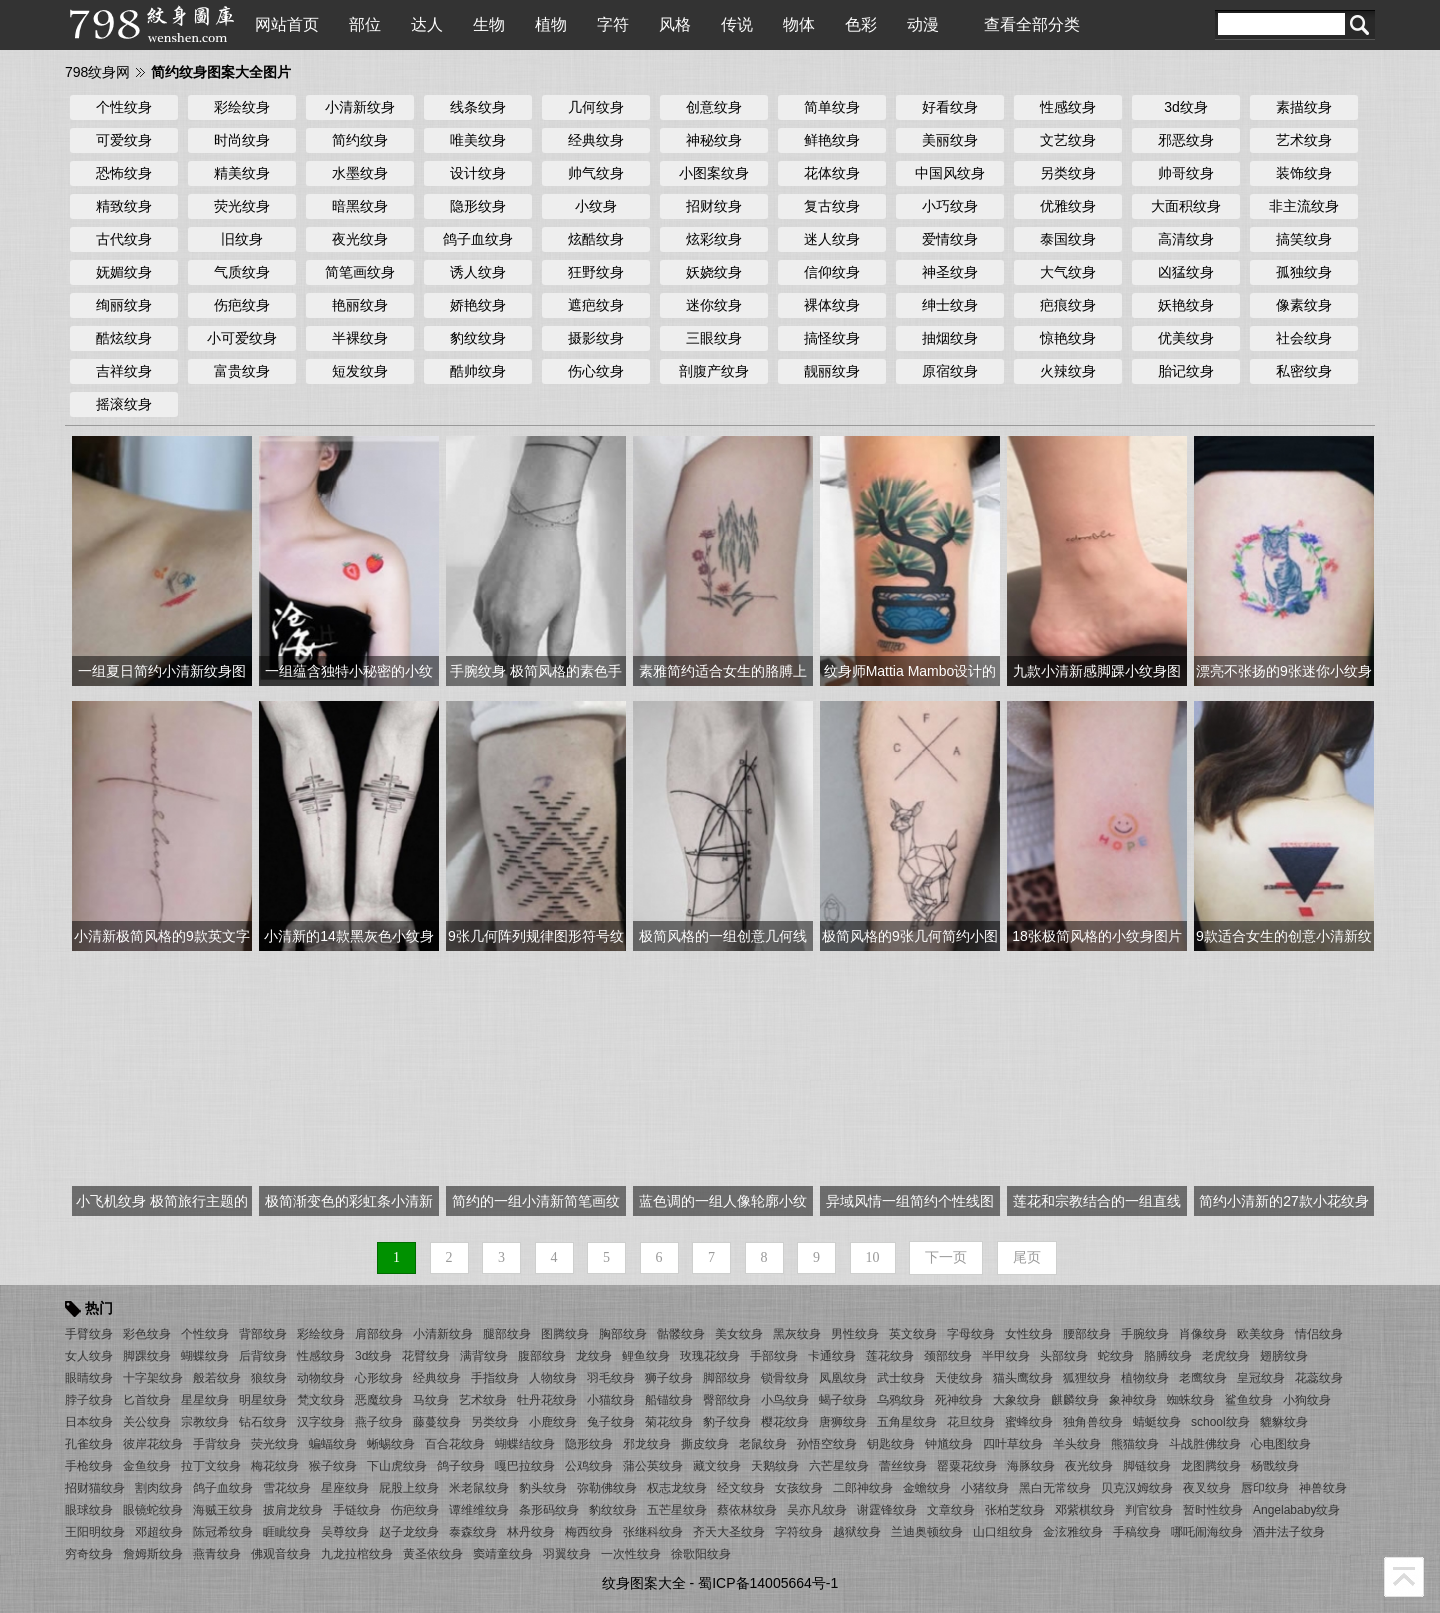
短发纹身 (360, 371)
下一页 (946, 1257)
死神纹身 (959, 1400)
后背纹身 (263, 1356)
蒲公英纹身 (653, 1466)
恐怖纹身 (124, 173)
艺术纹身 (1304, 140)
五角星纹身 (907, 1422)
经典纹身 (596, 140)
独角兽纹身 (1093, 1422)
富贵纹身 (242, 371)
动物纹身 (321, 1378)
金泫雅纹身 (1073, 1532)
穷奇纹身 (89, 1554)
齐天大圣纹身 (729, 1532)
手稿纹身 (1137, 1532)
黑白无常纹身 (1055, 1488)
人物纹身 (553, 1378)
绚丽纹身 (124, 305)
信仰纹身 (832, 272)
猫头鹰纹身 (1023, 1378)
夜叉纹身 (1207, 1488)
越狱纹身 (857, 1532)
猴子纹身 (333, 1466)
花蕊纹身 (1319, 1378)
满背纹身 (484, 1356)
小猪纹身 (985, 1488)
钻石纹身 (263, 1422)
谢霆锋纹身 (887, 1510)
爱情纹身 (950, 239)
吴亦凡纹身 (817, 1510)
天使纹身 (959, 1378)
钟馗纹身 (949, 1444)
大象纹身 (1017, 1400)
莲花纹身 (890, 1356)
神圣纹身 (950, 272)
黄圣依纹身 (433, 1554)
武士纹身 (901, 1378)
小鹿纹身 (553, 1422)
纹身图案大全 (644, 1583)
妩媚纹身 (124, 272)
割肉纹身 (159, 1488)
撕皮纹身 (705, 1444)
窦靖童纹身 (503, 1554)
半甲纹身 (1006, 1356)
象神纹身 (1133, 1400)
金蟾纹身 (927, 1488)
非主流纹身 (1304, 206)
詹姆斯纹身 (153, 1554)
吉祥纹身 (124, 371)
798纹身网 (97, 72)
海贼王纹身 (223, 1510)
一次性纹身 (631, 1554)
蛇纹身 (1116, 1356)
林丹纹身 (531, 1532)
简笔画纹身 (360, 272)
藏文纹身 (717, 1466)
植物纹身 (1145, 1378)
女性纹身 (1029, 1334)
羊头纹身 (1077, 1444)
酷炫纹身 (124, 338)
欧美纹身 (1261, 1334)
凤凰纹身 (843, 1378)
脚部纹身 (727, 1378)
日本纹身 (89, 1422)
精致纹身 (124, 206)
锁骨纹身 (785, 1378)
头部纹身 (1064, 1356)
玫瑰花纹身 (710, 1356)
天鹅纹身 (775, 1466)
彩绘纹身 (242, 107)
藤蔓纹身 (437, 1422)
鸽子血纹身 (478, 239)
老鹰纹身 (1203, 1378)
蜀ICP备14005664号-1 (768, 1583)
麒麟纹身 (1075, 1400)
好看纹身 (950, 107)
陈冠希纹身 (223, 1532)
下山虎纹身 (397, 1466)
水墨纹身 (360, 173)
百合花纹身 (455, 1444)
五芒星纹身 (677, 1510)
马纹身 (431, 1400)
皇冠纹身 (1261, 1378)
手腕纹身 (1145, 1334)
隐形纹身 (478, 206)
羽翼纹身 (567, 1554)
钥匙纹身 (891, 1444)
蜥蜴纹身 (391, 1444)
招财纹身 (714, 206)
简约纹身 (360, 140)
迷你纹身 (714, 305)
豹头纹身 (543, 1488)
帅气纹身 (596, 173)
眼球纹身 (89, 1510)
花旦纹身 (971, 1422)
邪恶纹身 (1186, 140)
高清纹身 (1186, 239)
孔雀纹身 (89, 1444)
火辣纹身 (1068, 371)
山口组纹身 (1003, 1532)
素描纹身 (1304, 107)
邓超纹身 (159, 1532)
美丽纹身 (950, 140)
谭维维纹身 (479, 1510)
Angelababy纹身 (1296, 1510)
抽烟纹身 (950, 338)
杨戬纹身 (1275, 1466)
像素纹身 (1304, 305)
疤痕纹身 (1068, 305)
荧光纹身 (242, 206)
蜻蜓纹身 (1157, 1422)
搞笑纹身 (1304, 239)
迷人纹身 (832, 239)
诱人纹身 (478, 272)
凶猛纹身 (1186, 272)
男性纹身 (855, 1334)
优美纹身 (1186, 338)
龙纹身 (594, 1356)
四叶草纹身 (1013, 1444)
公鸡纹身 (589, 1466)
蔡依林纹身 (747, 1510)
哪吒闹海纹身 (1207, 1532)
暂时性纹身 (1213, 1510)
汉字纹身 (321, 1422)
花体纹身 (832, 173)
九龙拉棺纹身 (357, 1554)
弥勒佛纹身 (607, 1488)
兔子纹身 (611, 1422)
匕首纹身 (147, 1400)
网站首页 (287, 24)
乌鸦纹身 (901, 1400)
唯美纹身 (478, 140)
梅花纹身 (275, 1466)
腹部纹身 (542, 1356)
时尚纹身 (242, 140)
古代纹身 (124, 239)
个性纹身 (124, 107)
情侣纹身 (1319, 1334)
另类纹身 (1068, 173)
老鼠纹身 (763, 1444)
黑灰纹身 (797, 1334)
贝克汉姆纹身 (1137, 1488)
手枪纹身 (89, 1466)
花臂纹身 (426, 1356)
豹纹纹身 (478, 338)
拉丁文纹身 (211, 1466)
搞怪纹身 (832, 338)
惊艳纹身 (1068, 338)
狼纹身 (269, 1378)
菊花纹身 (669, 1422)
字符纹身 (799, 1532)
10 (873, 1257)
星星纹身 (205, 1400)
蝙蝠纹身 (333, 1444)
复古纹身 (832, 206)
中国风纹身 (950, 173)
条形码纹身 (549, 1510)
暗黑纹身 (360, 206)
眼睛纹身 (89, 1378)
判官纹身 (1149, 1510)
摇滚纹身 (124, 404)
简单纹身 (832, 107)
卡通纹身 (832, 1356)
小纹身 (596, 206)
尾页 (1027, 1257)
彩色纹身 (147, 1334)
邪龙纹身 (647, 1444)
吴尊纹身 (345, 1532)
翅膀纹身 (1284, 1356)
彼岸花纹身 (153, 1444)
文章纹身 (951, 1510)
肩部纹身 (379, 1334)
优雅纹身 (1068, 206)
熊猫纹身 (1135, 1444)
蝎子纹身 (843, 1400)
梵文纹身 (321, 1400)
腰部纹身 (1087, 1334)
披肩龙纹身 (293, 1510)
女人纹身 (89, 1356)
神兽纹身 (1323, 1488)
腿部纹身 (507, 1334)
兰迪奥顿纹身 (927, 1532)
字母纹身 (971, 1334)
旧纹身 (242, 239)
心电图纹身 (1281, 1444)
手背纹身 (217, 1444)
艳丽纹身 (360, 305)
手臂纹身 (89, 1334)
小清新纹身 (360, 107)
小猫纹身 (611, 1400)
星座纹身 (345, 1488)
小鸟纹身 (785, 1400)
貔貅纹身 (1284, 1422)
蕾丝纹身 (903, 1466)
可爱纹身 (124, 140)
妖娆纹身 (714, 272)
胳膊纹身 (1168, 1356)
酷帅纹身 (478, 371)
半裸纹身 (360, 338)
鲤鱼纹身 (646, 1356)
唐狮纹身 (843, 1422)
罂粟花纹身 (967, 1466)
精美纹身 (242, 173)
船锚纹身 (669, 1400)
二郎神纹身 (863, 1488)
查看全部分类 (1032, 24)
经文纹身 (741, 1488)
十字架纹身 (153, 1378)
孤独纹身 (1304, 272)
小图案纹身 (714, 173)
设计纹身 (478, 173)
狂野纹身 (596, 272)
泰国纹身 (1068, 239)
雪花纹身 (287, 1488)
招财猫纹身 (95, 1488)
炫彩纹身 (714, 239)
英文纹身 (913, 1334)
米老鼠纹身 (479, 1488)
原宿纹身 (950, 371)
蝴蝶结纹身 (525, 1444)
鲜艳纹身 (832, 140)
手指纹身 (495, 1378)
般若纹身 (217, 1378)
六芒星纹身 (839, 1466)
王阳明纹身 (95, 1532)
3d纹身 (1186, 107)
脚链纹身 (1147, 1466)
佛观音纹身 (281, 1554)
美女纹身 (739, 1334)
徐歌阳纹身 (701, 1554)
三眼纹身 (714, 338)
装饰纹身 (1304, 173)
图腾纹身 (565, 1334)
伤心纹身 (596, 371)
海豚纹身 (1031, 1466)
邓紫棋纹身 (1085, 1510)
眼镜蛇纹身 (153, 1510)
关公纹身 (147, 1422)
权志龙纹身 (677, 1488)
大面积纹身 (1186, 206)
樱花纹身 (785, 1422)
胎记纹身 (1186, 371)
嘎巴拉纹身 (525, 1466)
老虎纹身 (1226, 1356)
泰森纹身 (473, 1532)
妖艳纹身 (1186, 305)
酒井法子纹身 (1289, 1532)
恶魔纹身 (379, 1400)
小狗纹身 (1307, 1400)
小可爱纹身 (242, 338)
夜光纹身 (360, 239)
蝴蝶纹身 (205, 1356)
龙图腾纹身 (1211, 1466)
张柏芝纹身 (1015, 1510)
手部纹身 (774, 1356)
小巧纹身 (950, 206)
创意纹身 (714, 107)
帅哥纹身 (1186, 173)
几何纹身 (596, 107)
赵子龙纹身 (409, 1532)
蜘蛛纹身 (1191, 1400)
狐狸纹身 (1087, 1378)
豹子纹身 (727, 1422)
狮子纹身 (669, 1378)
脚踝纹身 (147, 1356)
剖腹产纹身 (714, 371)
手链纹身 (357, 1510)
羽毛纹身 (611, 1378)
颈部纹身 (948, 1356)
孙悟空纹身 (827, 1444)
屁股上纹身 (409, 1488)
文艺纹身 (1068, 140)
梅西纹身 (589, 1532)
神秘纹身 (714, 140)
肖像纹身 (1203, 1334)
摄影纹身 (596, 338)
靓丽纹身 (832, 371)
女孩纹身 (799, 1488)
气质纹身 (242, 272)
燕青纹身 (217, 1554)
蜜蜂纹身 (1029, 1422)
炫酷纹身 (596, 239)
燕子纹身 (379, 1422)
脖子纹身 (89, 1400)
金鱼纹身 (147, 1466)
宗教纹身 (205, 1422)
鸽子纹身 (461, 1466)
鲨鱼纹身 (1249, 1400)
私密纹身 (1304, 371)
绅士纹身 (950, 305)
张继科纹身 (653, 1532)
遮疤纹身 (596, 305)
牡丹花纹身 (547, 1400)
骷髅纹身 (681, 1334)
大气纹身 (1068, 272)
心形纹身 (379, 1378)
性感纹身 (1068, 107)
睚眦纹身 (287, 1532)
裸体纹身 (832, 305)
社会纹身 (1304, 338)
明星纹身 (263, 1400)
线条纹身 (478, 107)
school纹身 (1220, 1422)
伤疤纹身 (242, 305)
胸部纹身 (623, 1334)
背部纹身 (263, 1334)
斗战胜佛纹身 (1205, 1444)
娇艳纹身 (478, 305)
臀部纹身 (727, 1400)
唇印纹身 (1265, 1488)
